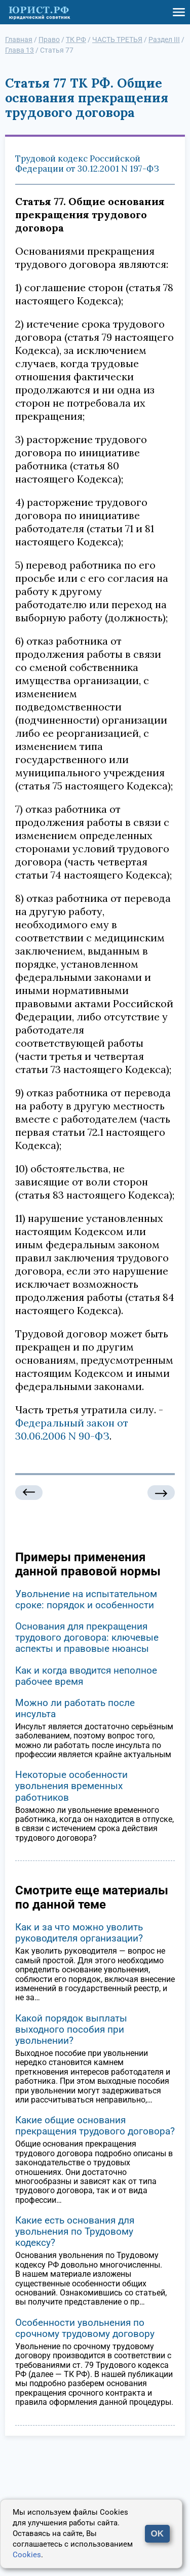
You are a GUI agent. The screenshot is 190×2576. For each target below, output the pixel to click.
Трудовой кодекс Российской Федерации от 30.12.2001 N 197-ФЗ (87, 163)
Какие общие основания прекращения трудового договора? (95, 2125)
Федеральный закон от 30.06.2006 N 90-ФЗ (71, 1429)
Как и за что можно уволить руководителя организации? (79, 1932)
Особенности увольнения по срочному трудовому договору (85, 2328)
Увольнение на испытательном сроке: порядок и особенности (86, 1599)
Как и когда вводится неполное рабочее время (86, 1676)
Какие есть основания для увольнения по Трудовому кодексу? (74, 2231)
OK (157, 2534)
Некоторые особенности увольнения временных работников (71, 1786)
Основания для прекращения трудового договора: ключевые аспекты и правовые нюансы (87, 1637)
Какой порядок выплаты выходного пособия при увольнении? (71, 2029)
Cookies (27, 2554)
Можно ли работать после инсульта (75, 1708)
